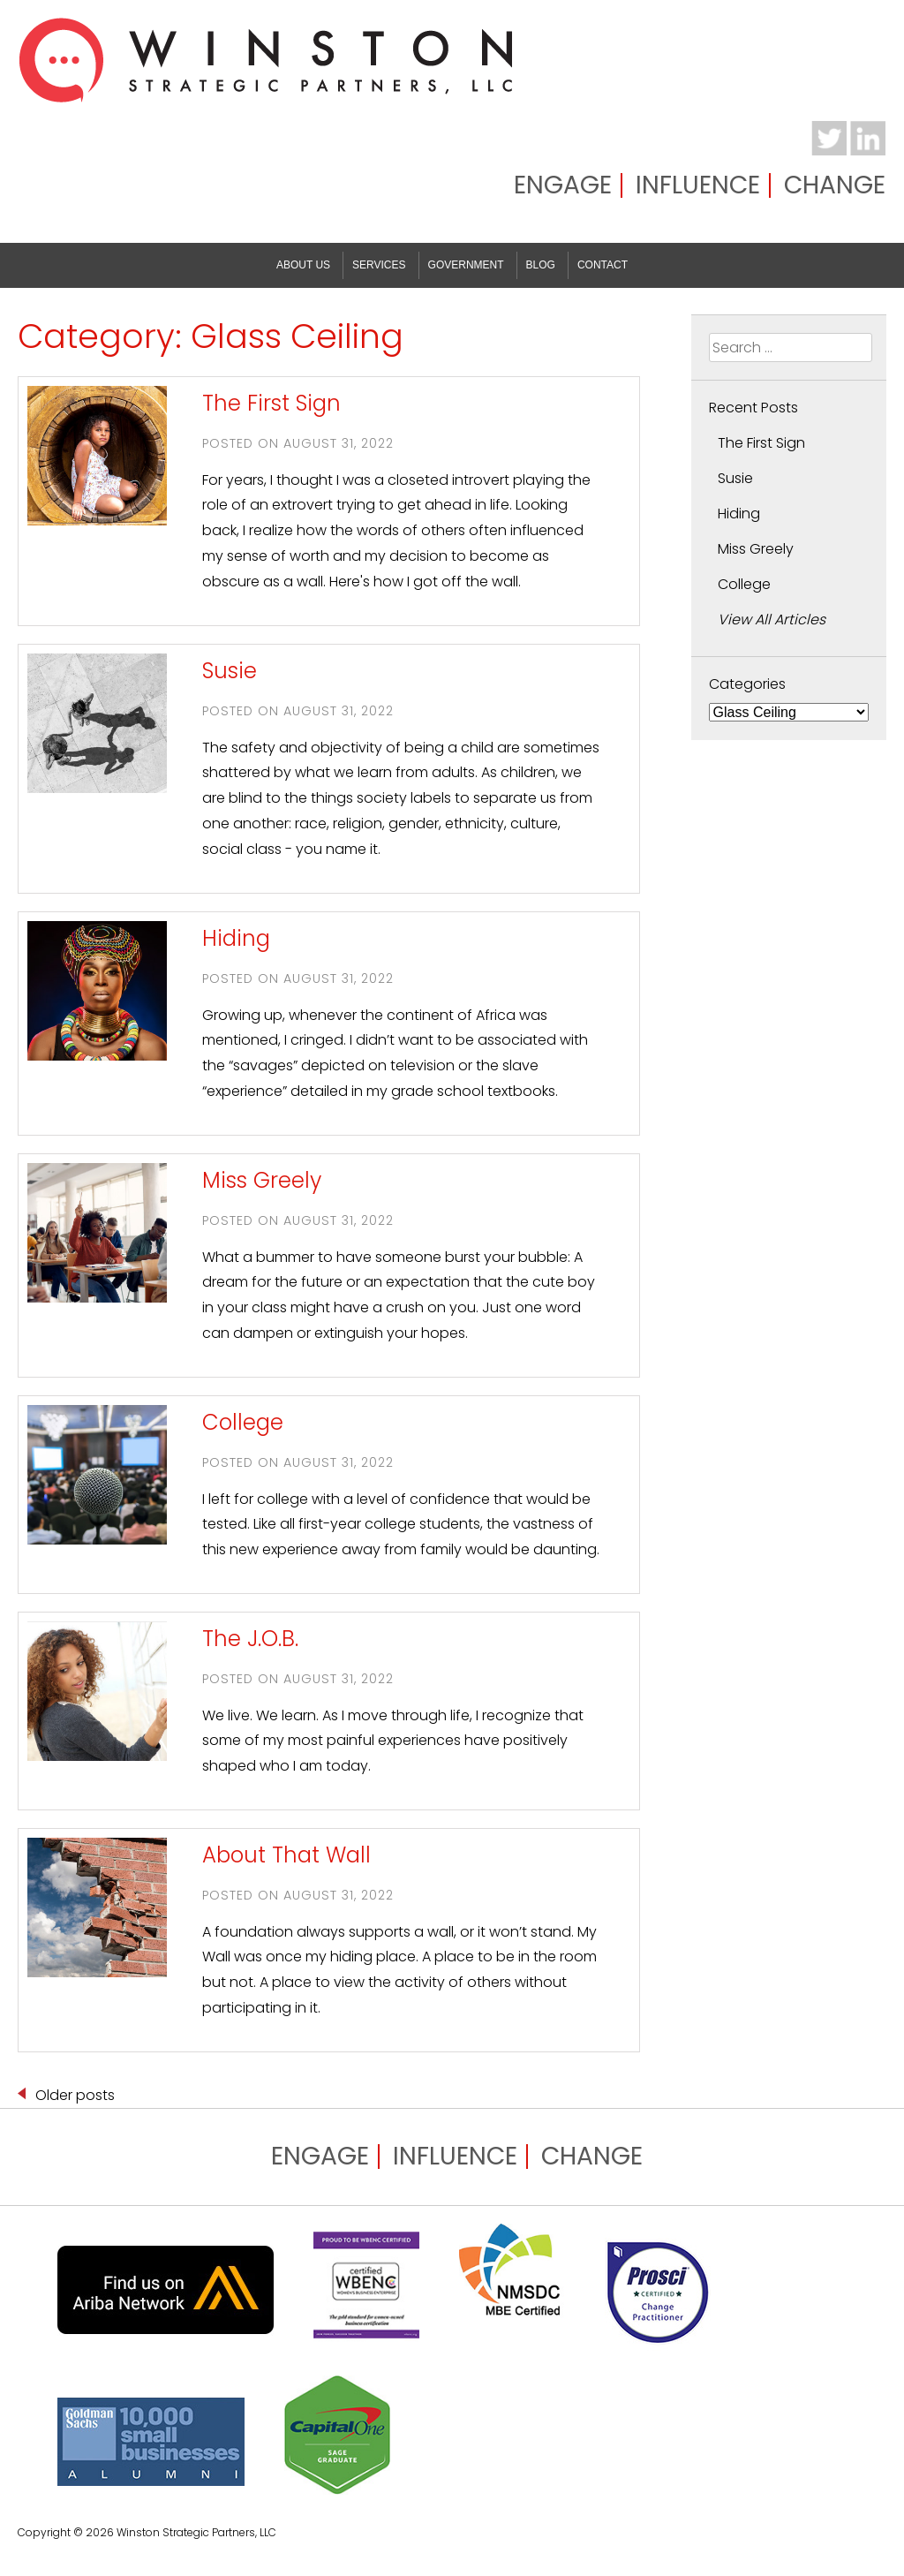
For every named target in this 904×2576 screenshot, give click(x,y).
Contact (602, 265)
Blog (540, 265)
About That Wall (286, 1854)
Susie (229, 670)
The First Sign (271, 403)
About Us (303, 265)
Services (378, 265)
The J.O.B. (250, 1638)
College (242, 1422)
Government (466, 265)
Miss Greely (261, 1180)
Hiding (236, 938)
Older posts (75, 2095)
